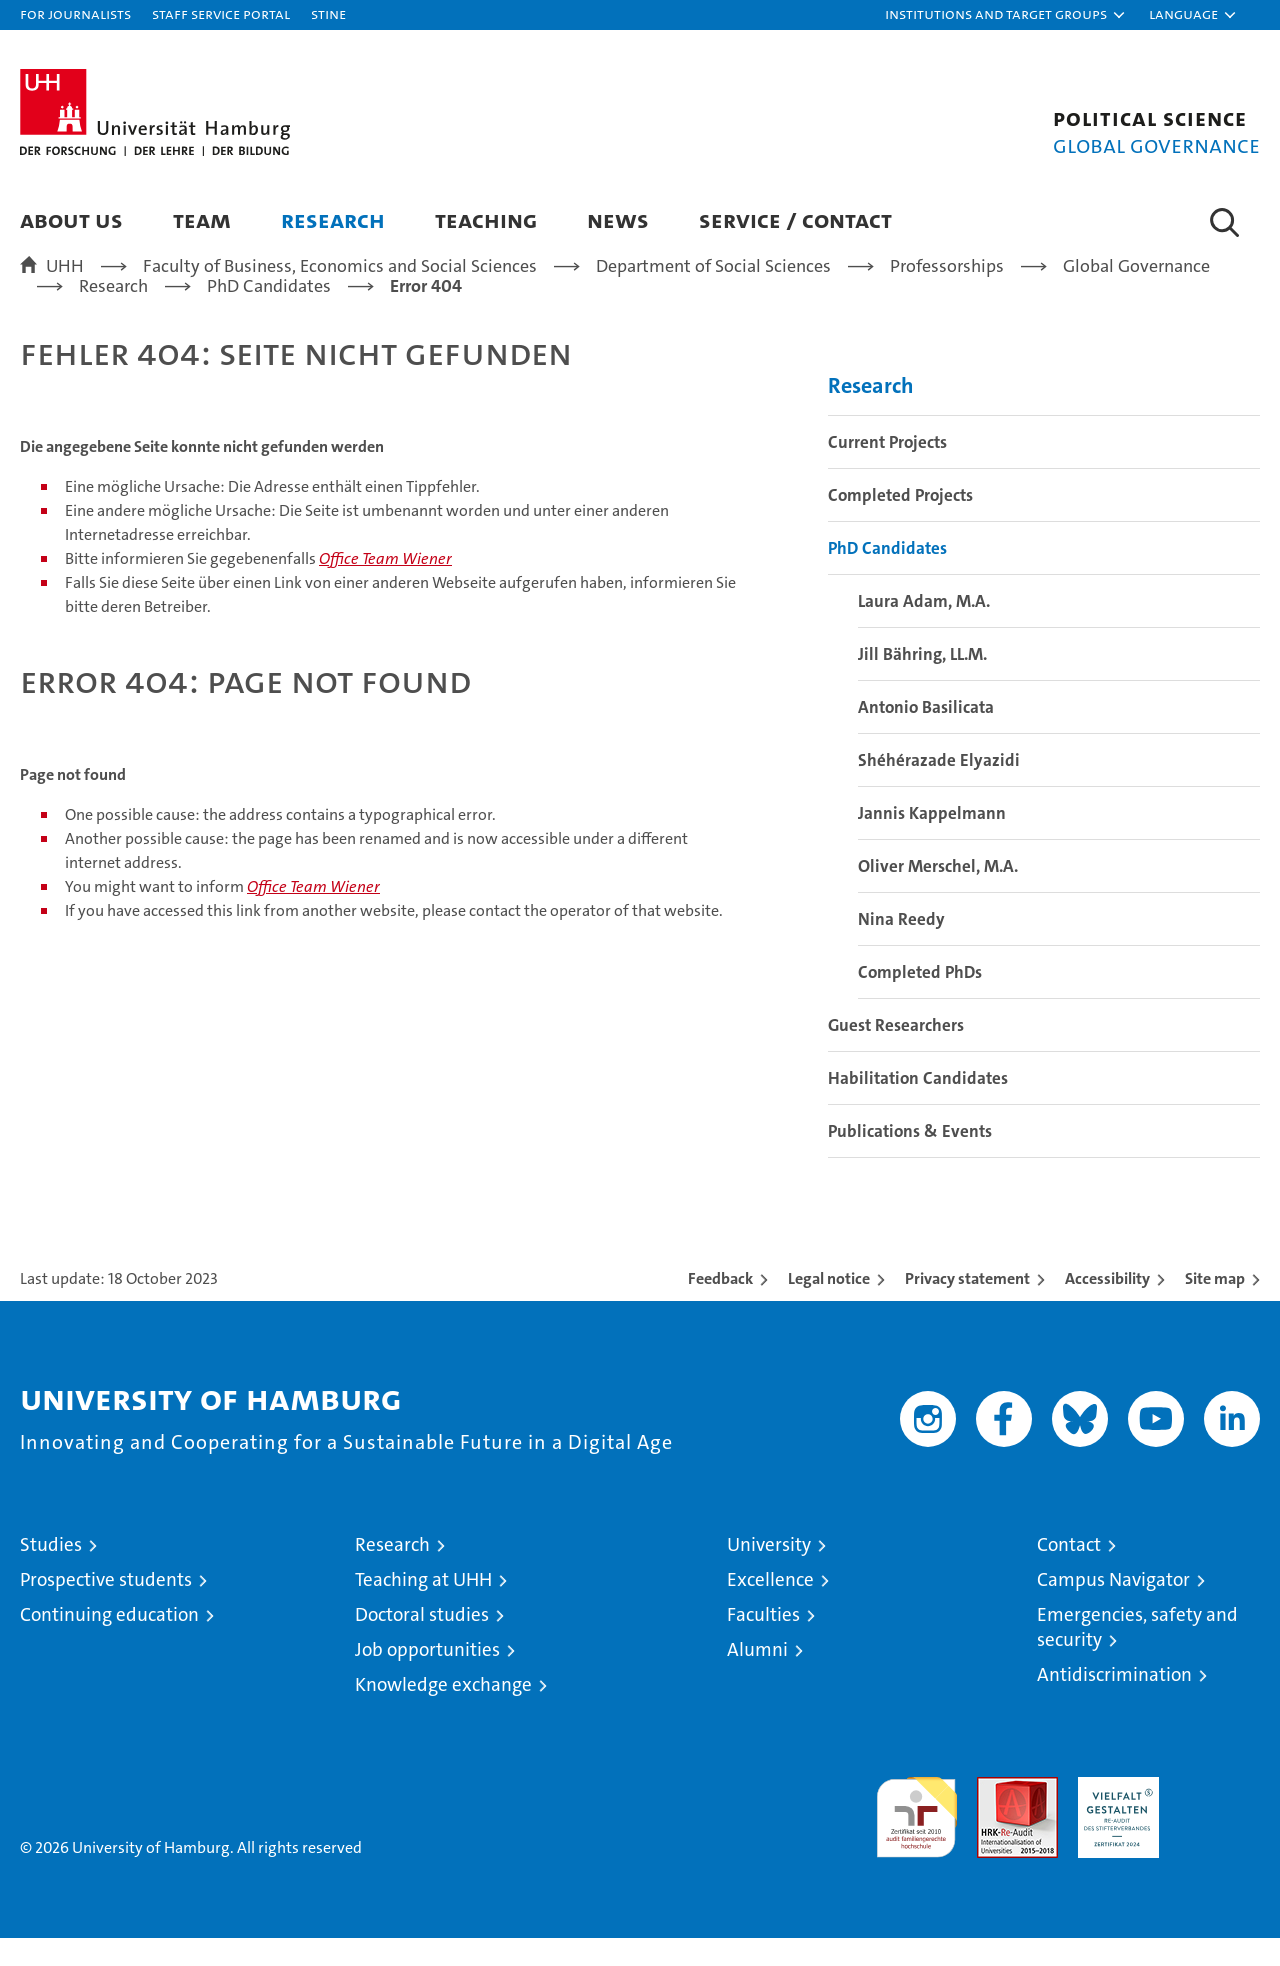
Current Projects (887, 470)
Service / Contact (795, 219)
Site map (1215, 1306)
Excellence (770, 1607)
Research (333, 219)
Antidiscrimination (1114, 1702)
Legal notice (829, 1306)
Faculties (763, 1642)
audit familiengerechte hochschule (916, 1836)
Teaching (486, 219)
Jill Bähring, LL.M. (922, 682)
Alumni (757, 1677)
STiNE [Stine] (328, 13)
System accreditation (1219, 1826)
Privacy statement (967, 1306)
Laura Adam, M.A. (924, 629)
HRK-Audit (1113, 1815)
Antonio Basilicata (926, 735)
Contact (1069, 1572)
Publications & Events (910, 1159)
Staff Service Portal (221, 13)
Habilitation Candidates (918, 1106)
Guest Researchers (896, 1053)
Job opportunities (427, 1677)
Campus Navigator (1113, 1607)
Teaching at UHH (423, 1607)
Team (202, 219)
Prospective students (106, 1607)
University (769, 1572)
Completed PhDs (920, 1000)
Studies (51, 1572)
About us (71, 219)
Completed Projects (900, 523)
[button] (1006, 15)
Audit (996, 1815)
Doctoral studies (422, 1642)
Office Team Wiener (385, 586)
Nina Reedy (901, 947)
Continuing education (109, 1642)
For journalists (75, 13)
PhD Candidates (887, 576)
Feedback (720, 1306)
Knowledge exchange (443, 1712)
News (618, 219)
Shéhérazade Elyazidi (939, 788)
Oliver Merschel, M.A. (938, 894)
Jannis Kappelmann (932, 841)
